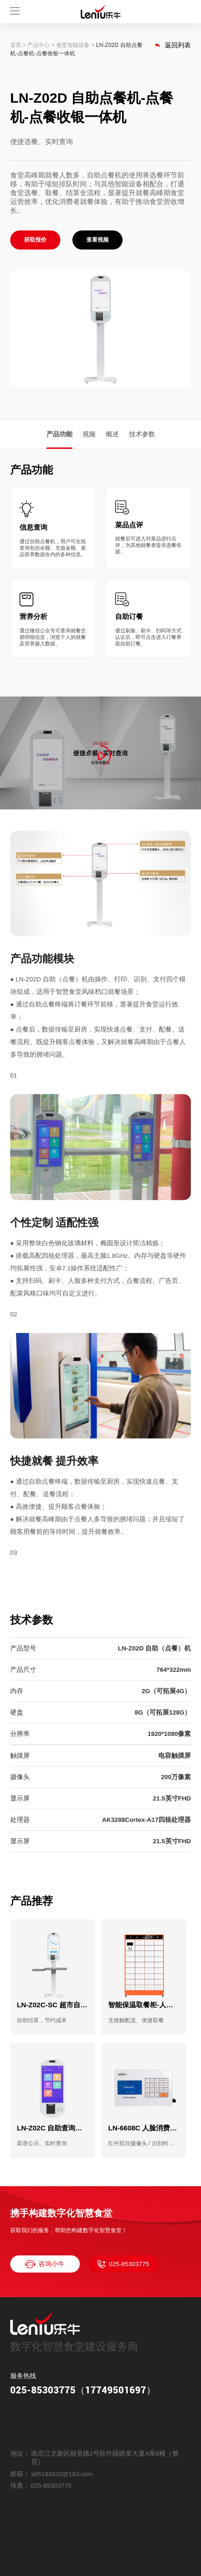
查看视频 (97, 240)
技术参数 (142, 434)
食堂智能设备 (73, 45)
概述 (112, 434)
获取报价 (35, 240)
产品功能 (59, 434)
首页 (15, 45)
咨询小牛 (45, 2264)
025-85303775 (123, 2264)
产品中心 (38, 45)
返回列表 (173, 45)
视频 (89, 434)
